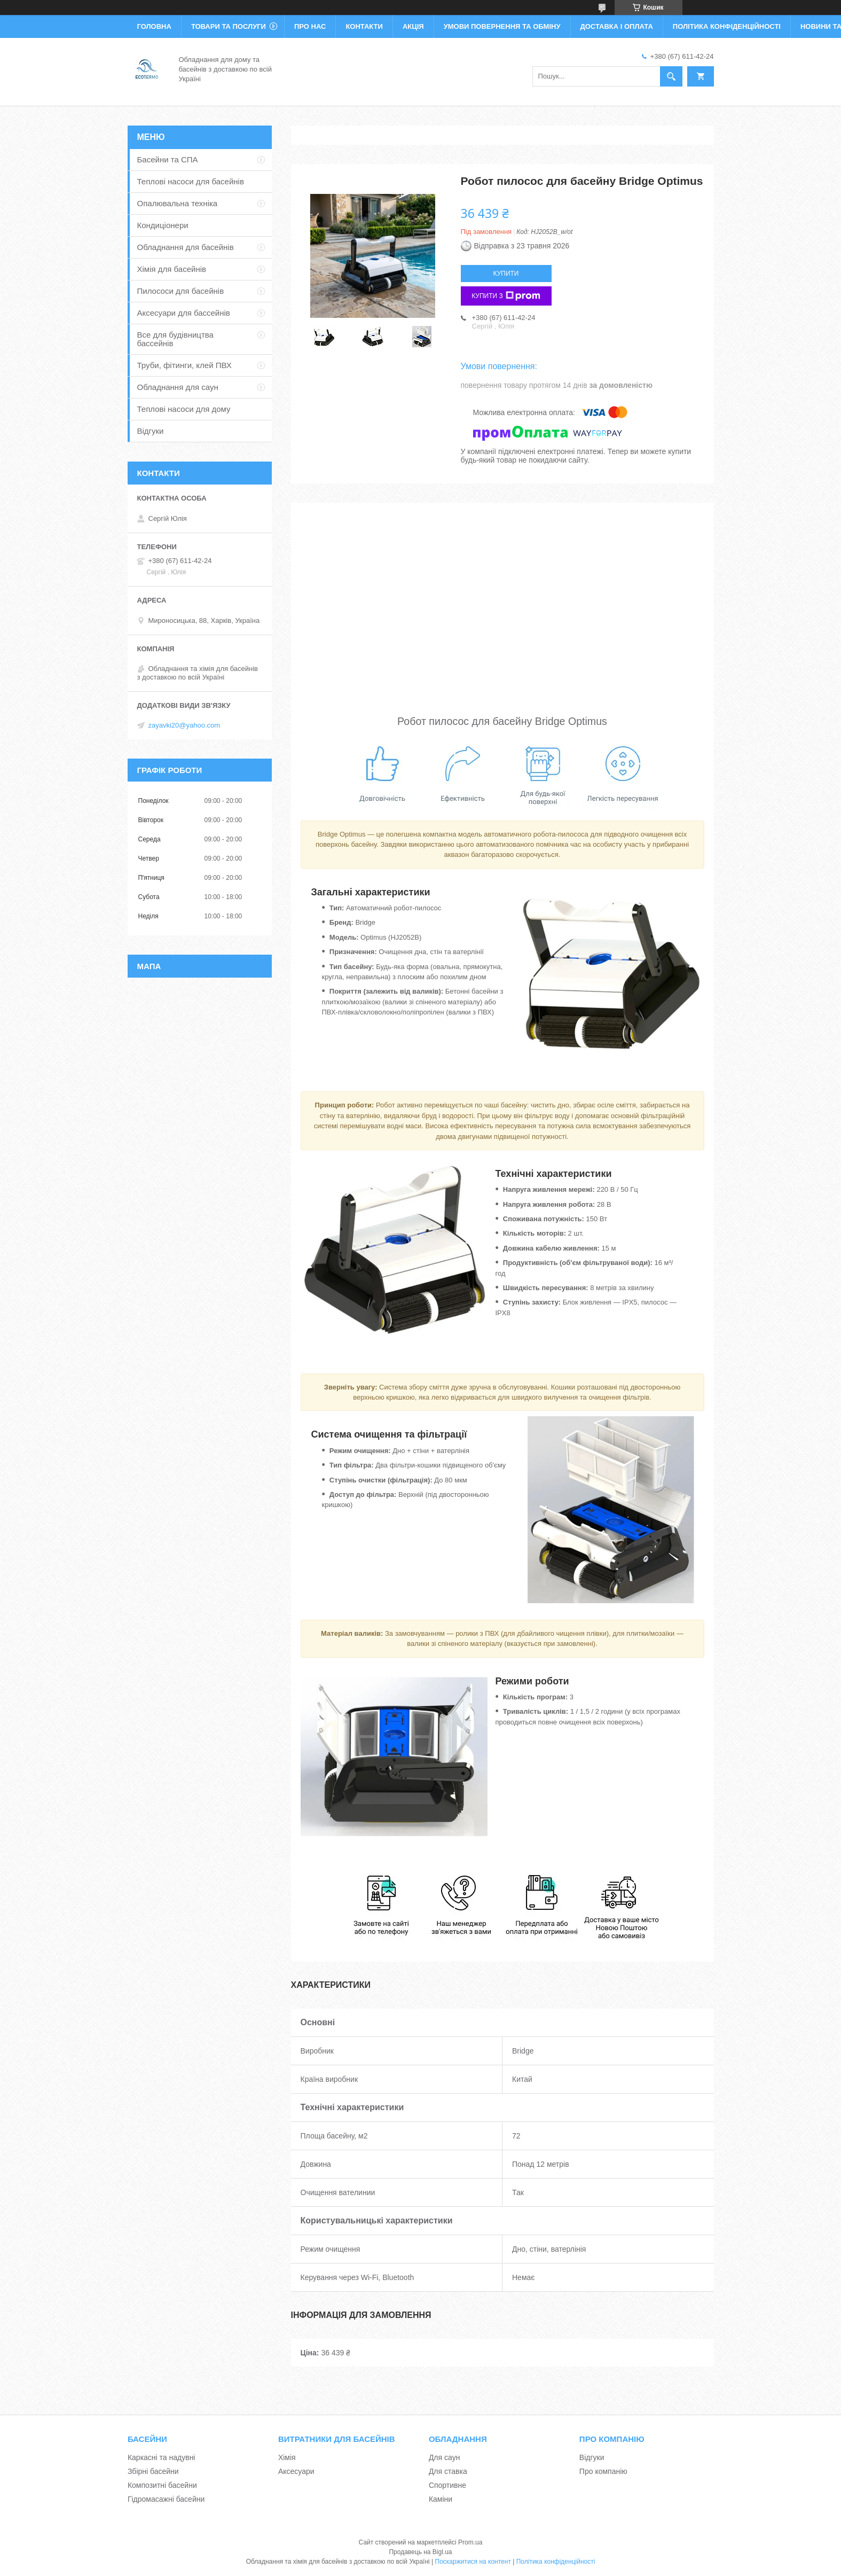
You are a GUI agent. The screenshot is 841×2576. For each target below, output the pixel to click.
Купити (506, 273)
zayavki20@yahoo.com (184, 725)
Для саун (444, 2457)
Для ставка (448, 2471)
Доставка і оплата (616, 26)
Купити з (505, 296)
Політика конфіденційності (727, 26)
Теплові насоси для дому (184, 408)
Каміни (440, 2499)
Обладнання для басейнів (185, 247)
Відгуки (150, 430)
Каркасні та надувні (161, 2457)
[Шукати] (671, 76)
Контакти (364, 26)
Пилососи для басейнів (180, 290)
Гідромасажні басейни (166, 2499)
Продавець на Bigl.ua (420, 2552)
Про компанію (603, 2471)
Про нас (310, 26)
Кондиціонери (162, 225)
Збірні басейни (153, 2471)
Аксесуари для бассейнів (183, 312)
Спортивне (447, 2485)
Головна (154, 26)
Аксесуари (296, 2471)
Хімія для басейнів (171, 269)
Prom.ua (470, 2542)
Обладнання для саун (177, 387)
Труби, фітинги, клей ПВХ (184, 365)
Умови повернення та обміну (502, 26)
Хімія (287, 2457)
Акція (413, 26)
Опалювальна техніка (177, 203)
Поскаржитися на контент (473, 2561)
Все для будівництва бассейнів (175, 339)
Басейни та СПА (167, 159)
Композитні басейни (162, 2485)
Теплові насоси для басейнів (190, 181)
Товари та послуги (228, 26)
